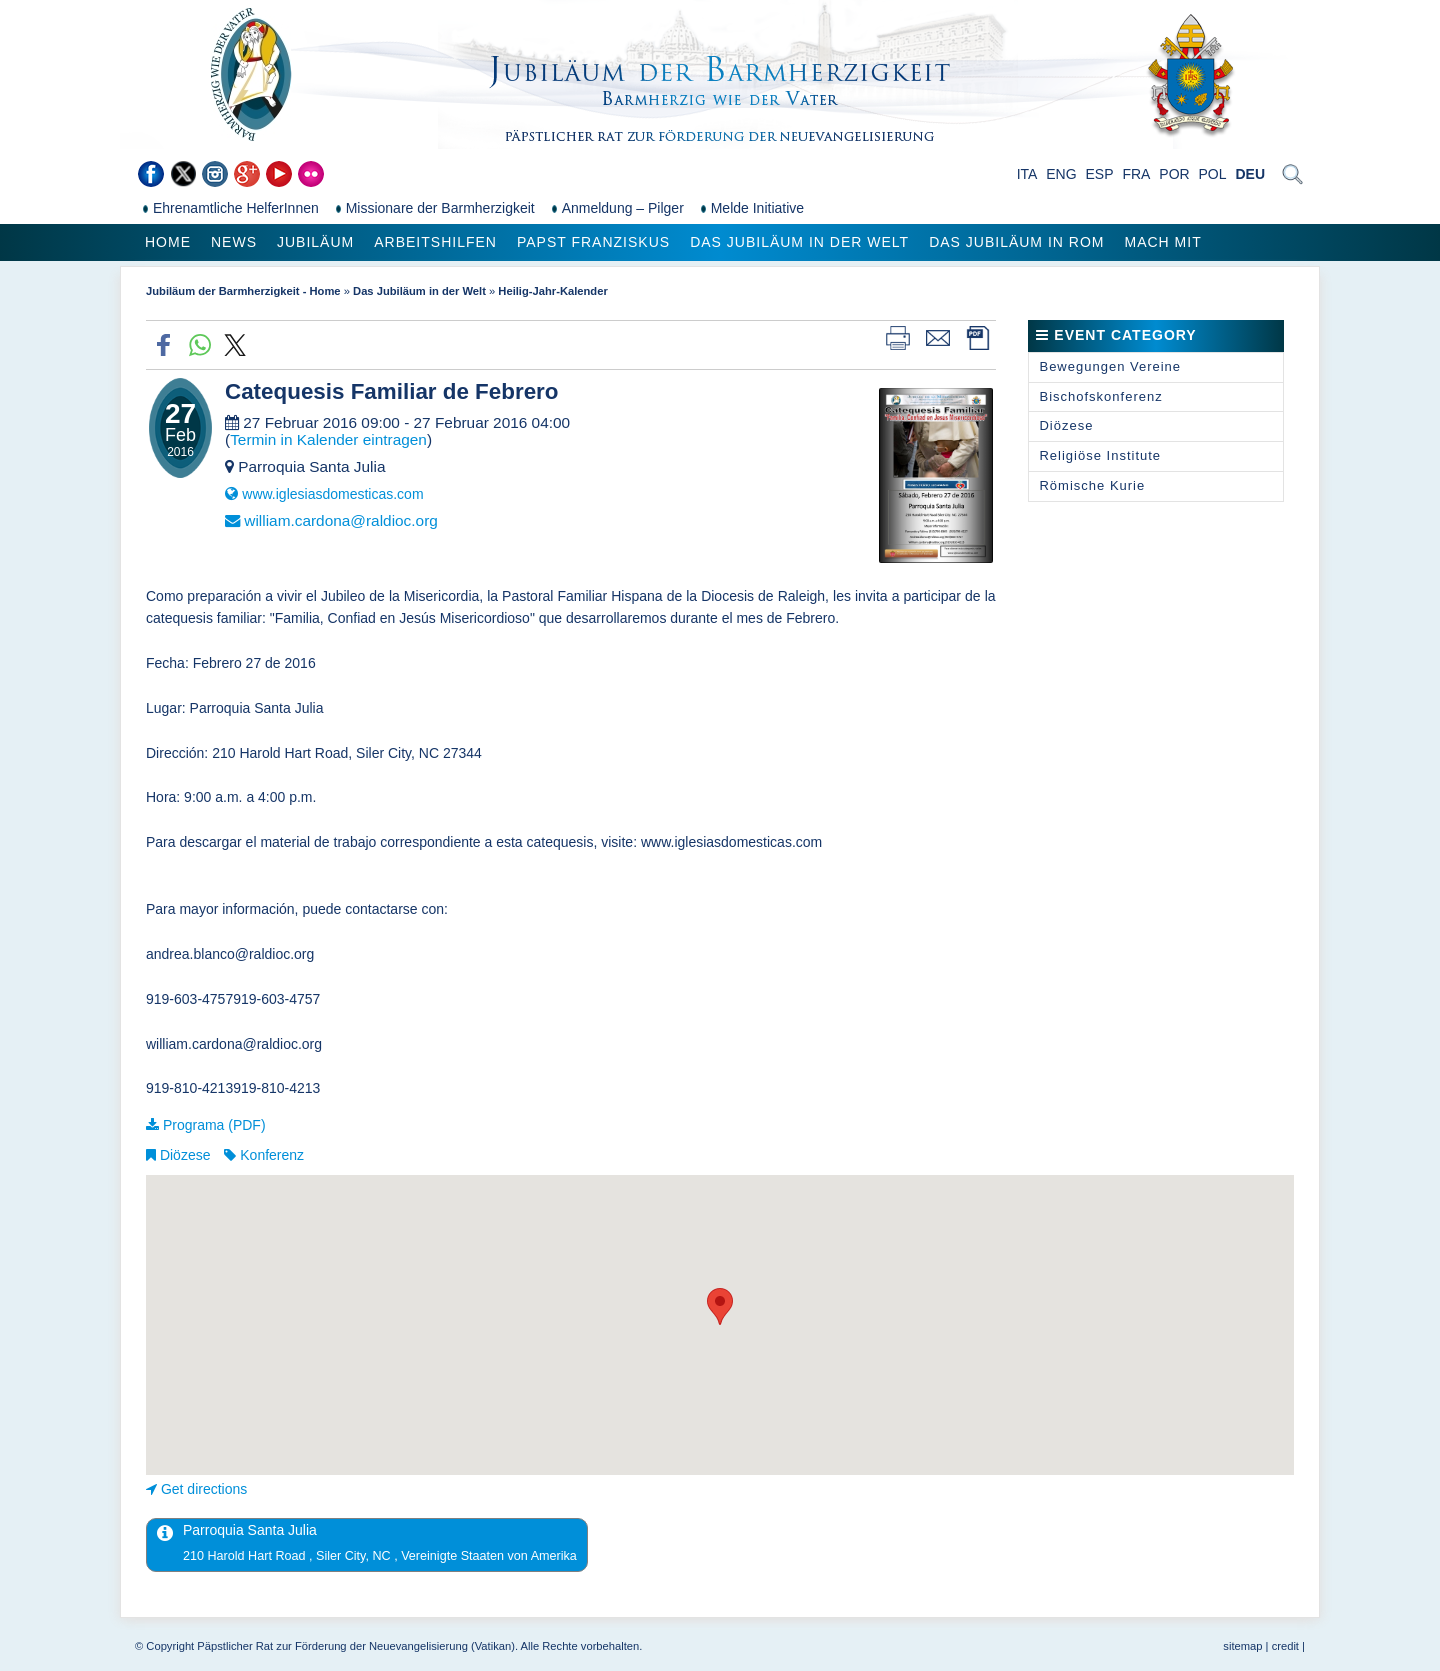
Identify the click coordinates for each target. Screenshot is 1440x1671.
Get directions (204, 1489)
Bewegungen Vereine (1110, 366)
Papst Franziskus (593, 242)
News (234, 242)
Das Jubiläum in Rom (1016, 242)
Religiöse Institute (1100, 455)
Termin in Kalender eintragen (328, 439)
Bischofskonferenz (1100, 396)
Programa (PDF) (214, 1125)
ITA (1027, 174)
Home (168, 242)
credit (1285, 1646)
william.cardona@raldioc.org (341, 520)
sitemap (1242, 1646)
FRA (1136, 174)
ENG (1061, 174)
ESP (1100, 174)
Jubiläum (315, 242)
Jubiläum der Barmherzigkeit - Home (243, 291)
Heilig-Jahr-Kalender (552, 291)
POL (1213, 174)
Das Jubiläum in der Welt (799, 242)
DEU (1250, 174)
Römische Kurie (1092, 485)
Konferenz (272, 1155)
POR (1174, 174)
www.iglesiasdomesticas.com (334, 494)
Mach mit (1162, 242)
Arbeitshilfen (435, 242)
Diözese (185, 1155)
